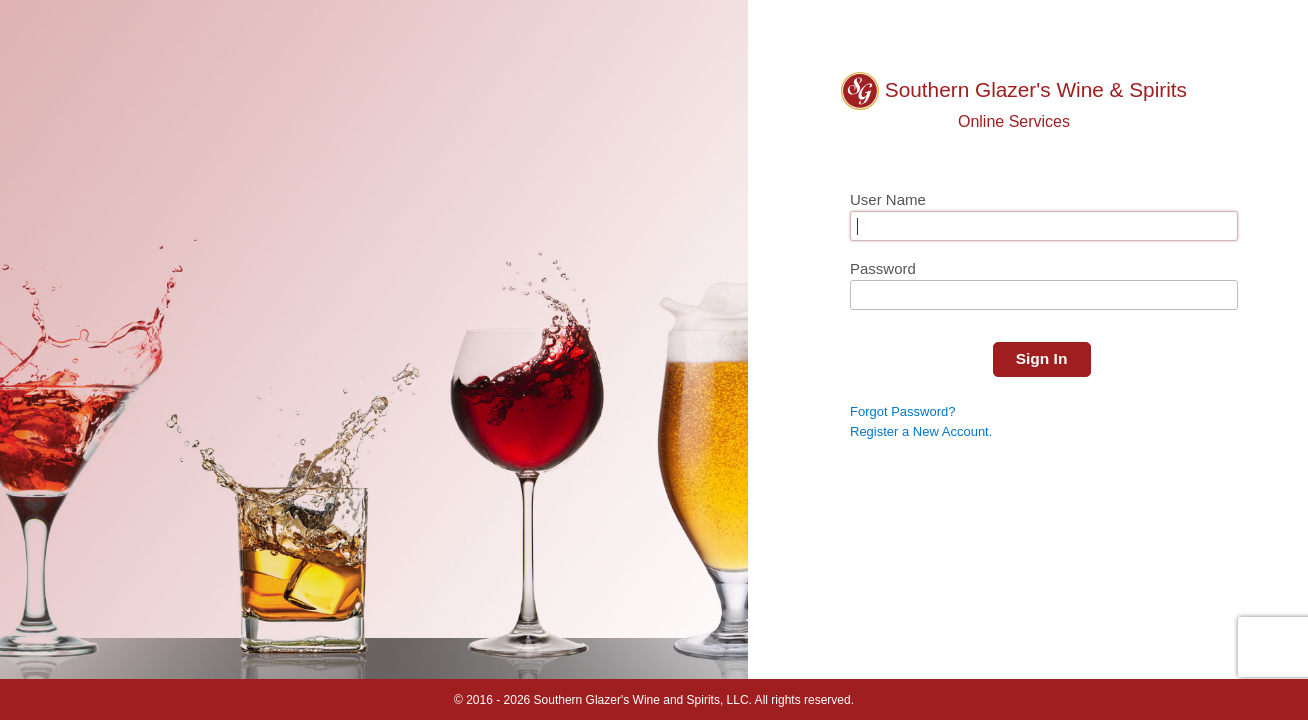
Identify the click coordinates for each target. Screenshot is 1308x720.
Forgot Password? (903, 410)
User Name (888, 199)
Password (883, 268)
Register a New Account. (921, 431)
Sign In (1042, 358)
